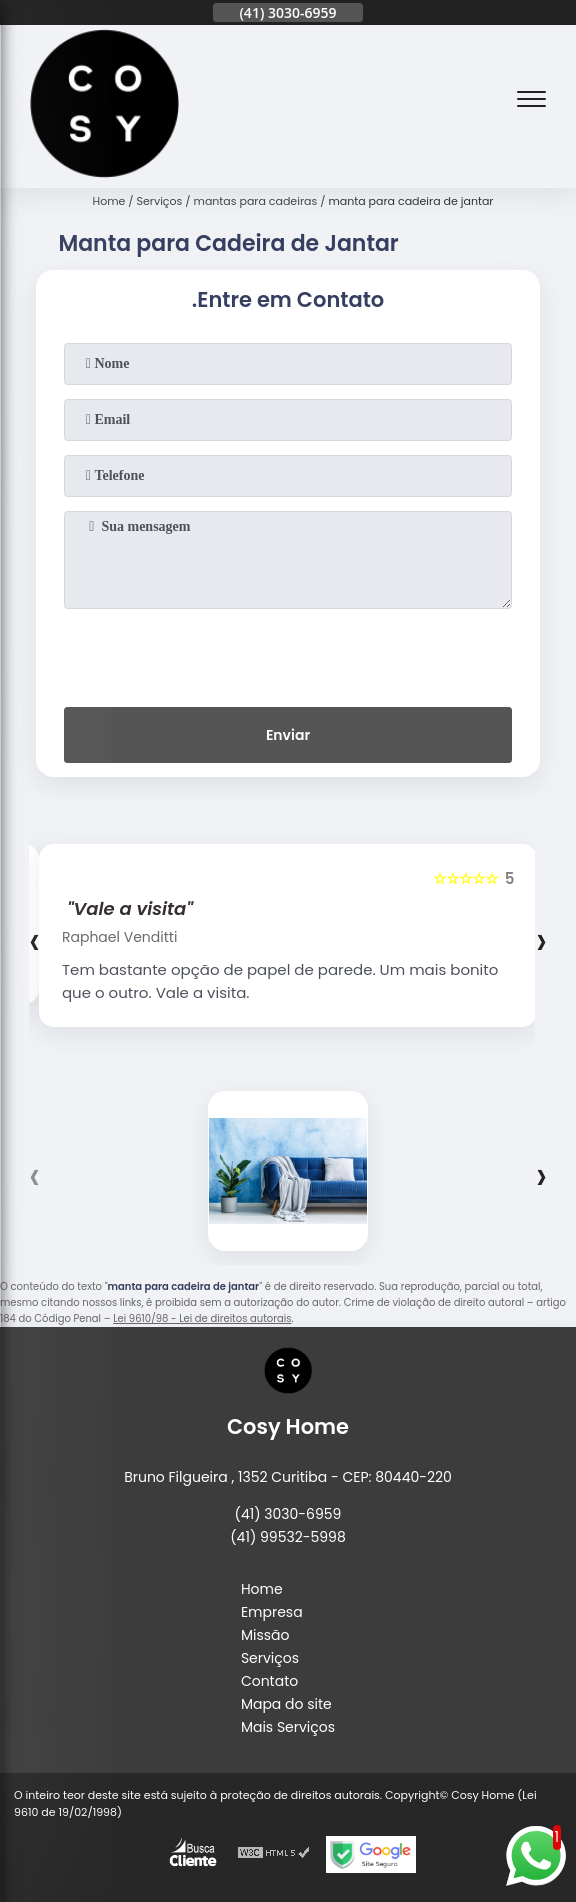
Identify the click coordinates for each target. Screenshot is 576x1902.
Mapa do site (286, 1704)
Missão (265, 1635)
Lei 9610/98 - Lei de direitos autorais (202, 1318)
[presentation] (288, 654)
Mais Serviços (288, 1727)
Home (262, 1589)
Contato (269, 1681)
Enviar (288, 735)
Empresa (272, 1612)
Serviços (270, 1658)
